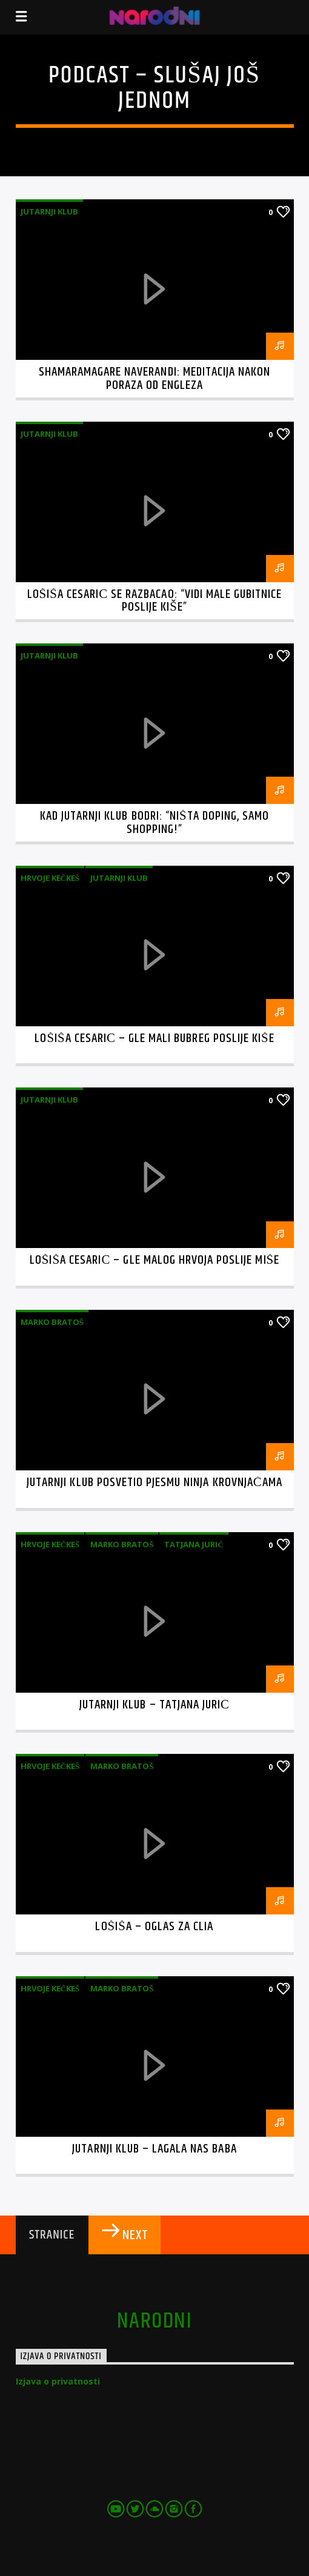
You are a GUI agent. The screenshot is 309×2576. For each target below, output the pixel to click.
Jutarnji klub (49, 211)
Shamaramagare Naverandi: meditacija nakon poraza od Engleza (155, 378)
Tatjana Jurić (193, 1544)
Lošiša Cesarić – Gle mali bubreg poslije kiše (154, 1038)
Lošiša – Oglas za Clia (154, 1926)
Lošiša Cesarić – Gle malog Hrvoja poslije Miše (154, 1260)
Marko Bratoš (52, 1321)
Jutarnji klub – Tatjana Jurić (154, 1705)
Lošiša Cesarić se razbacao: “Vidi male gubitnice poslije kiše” (154, 601)
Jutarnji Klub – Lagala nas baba (154, 2149)
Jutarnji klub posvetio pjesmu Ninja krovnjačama (154, 1482)
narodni (154, 2321)
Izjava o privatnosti (58, 2381)
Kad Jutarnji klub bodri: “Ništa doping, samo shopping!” (154, 822)
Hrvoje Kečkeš (50, 877)
